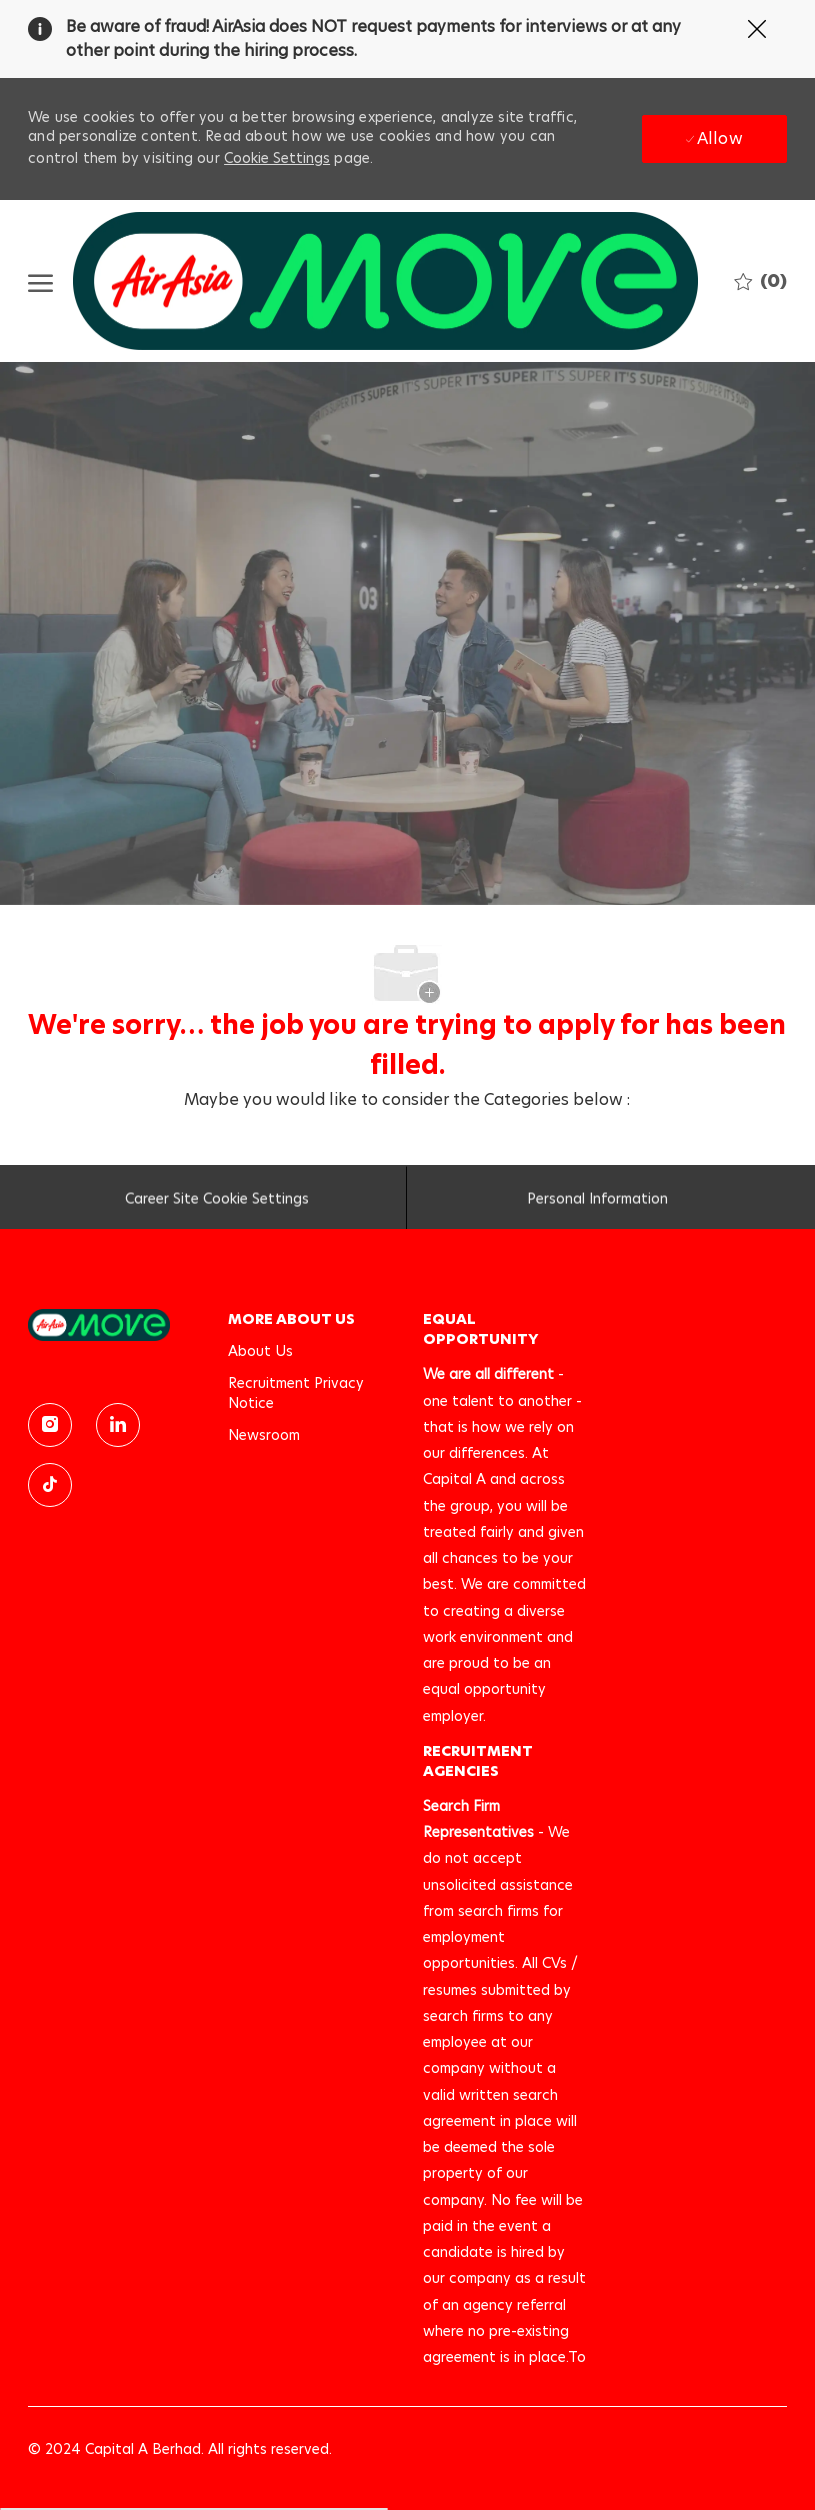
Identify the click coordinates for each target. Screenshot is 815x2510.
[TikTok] (50, 1485)
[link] (114, 1324)
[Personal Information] (597, 1203)
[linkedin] (118, 1425)
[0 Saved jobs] (760, 280)
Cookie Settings (277, 158)
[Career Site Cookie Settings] (217, 1203)
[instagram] (50, 1425)
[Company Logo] (385, 281)
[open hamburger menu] (40, 281)
